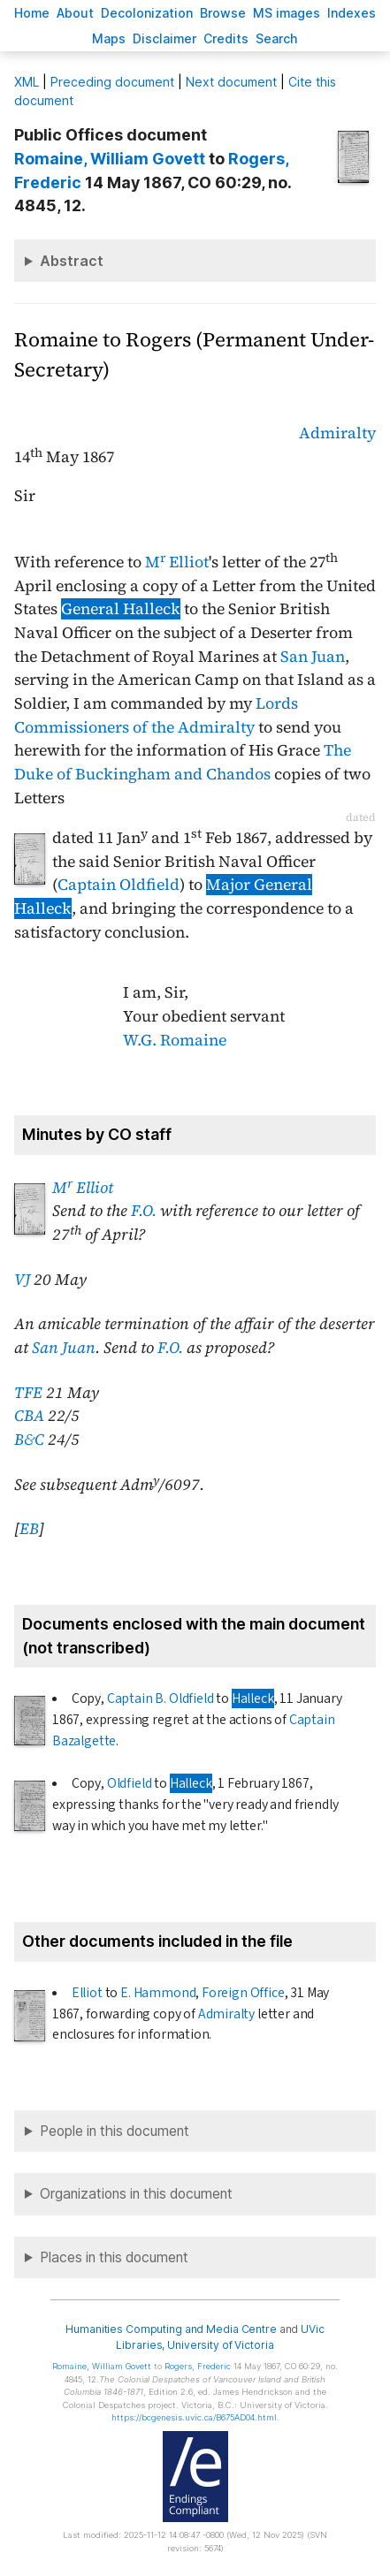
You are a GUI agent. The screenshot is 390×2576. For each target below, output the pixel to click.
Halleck (253, 1698)
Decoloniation (147, 12)
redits (226, 38)
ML (26, 81)
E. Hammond (157, 1992)
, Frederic (197, 2366)
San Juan (312, 656)
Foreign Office (243, 1992)
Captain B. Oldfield (160, 1698)
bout (75, 12)
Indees (351, 12)
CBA (29, 1415)
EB (29, 1528)
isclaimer (164, 38)
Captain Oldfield (118, 884)
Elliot (87, 1992)
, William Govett (109, 158)
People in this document (114, 2131)
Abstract (71, 261)
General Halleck (120, 608)
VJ (22, 1279)
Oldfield (129, 1783)
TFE (28, 1392)
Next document (231, 81)
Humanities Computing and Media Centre (171, 2329)
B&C (29, 1439)
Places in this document (114, 2257)
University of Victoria (220, 2345)
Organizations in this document (136, 2193)
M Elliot (177, 562)
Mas (109, 38)
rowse (223, 12)
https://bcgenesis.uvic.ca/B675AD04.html (194, 2417)
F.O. (144, 1210)
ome (32, 12)
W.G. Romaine (174, 1040)
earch (277, 38)
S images (286, 12)
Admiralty (337, 433)
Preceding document (112, 81)
